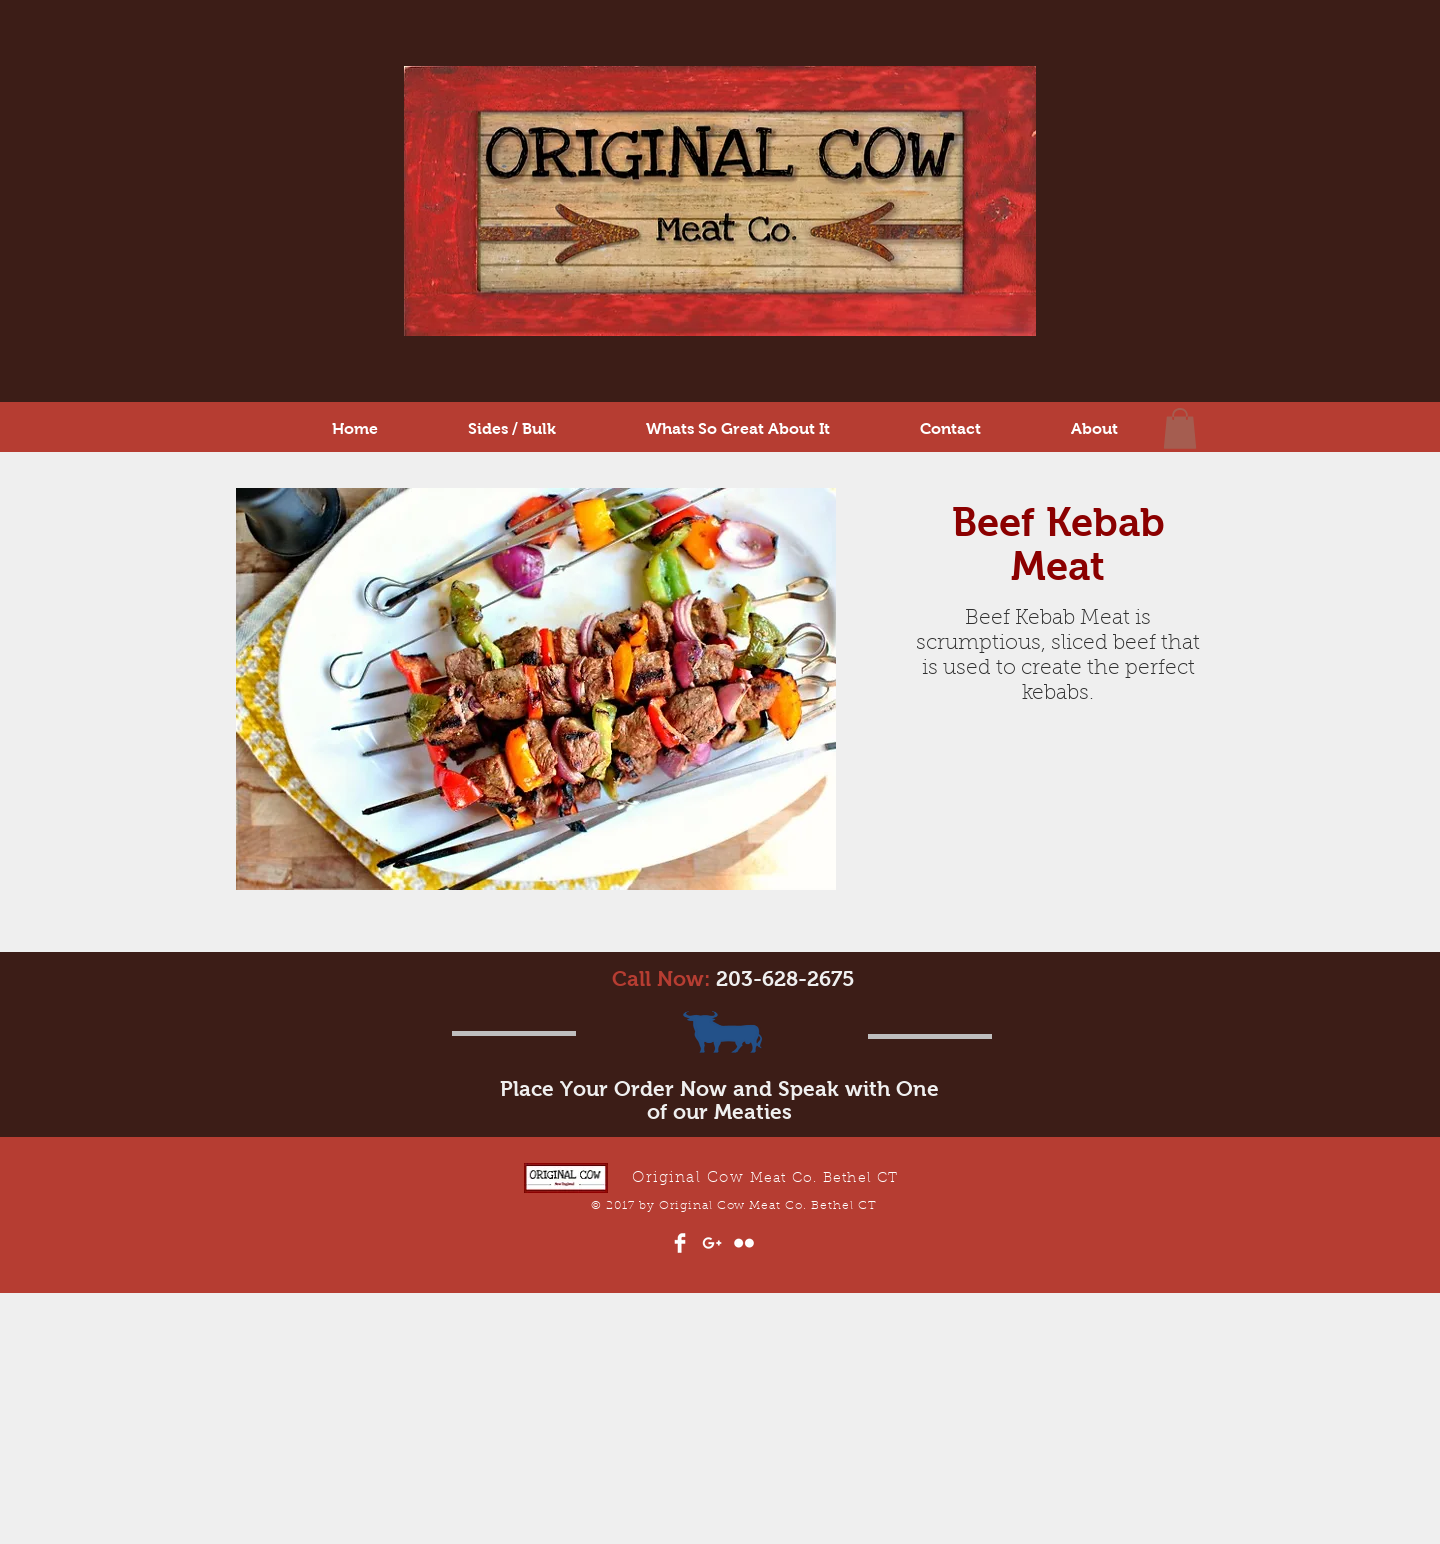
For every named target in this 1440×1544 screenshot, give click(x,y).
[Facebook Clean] (680, 1243)
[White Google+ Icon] (712, 1243)
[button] (1180, 428)
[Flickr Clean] (744, 1243)
